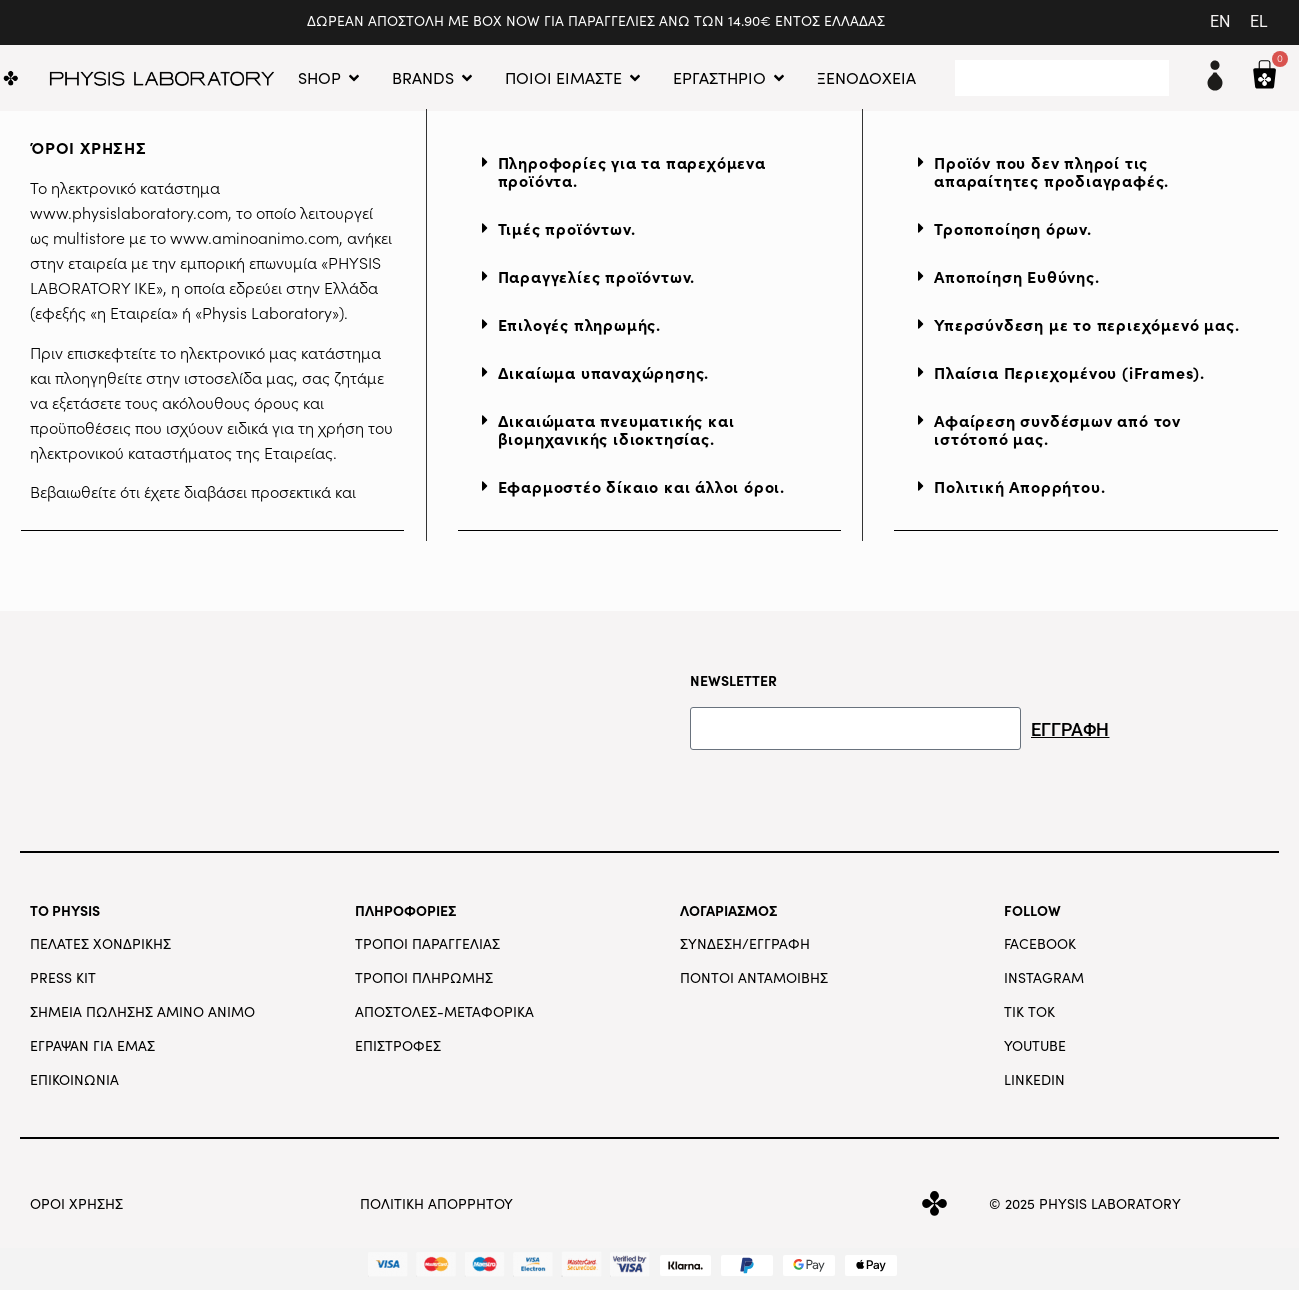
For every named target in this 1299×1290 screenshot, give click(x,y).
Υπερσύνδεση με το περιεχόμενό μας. (1086, 324)
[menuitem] (1220, 22)
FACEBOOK (1040, 943)
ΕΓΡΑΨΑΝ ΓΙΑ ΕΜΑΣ (92, 1045)
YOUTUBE (1035, 1045)
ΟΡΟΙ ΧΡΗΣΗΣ (76, 1203)
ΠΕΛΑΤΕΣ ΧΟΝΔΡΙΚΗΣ (100, 943)
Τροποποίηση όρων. (1013, 228)
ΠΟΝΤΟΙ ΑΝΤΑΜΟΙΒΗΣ (754, 977)
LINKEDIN (1034, 1079)
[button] (650, 172)
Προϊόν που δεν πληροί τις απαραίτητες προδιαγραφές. (1051, 171)
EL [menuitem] (1259, 21)
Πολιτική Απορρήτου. (1019, 486)
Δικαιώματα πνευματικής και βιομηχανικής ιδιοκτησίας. (616, 429)
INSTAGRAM (1044, 977)
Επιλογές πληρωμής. (579, 324)
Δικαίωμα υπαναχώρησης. (604, 372)
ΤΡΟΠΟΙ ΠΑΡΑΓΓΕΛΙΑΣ (427, 943)
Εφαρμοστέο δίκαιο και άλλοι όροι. (641, 486)
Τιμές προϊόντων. (567, 228)
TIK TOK (1029, 1011)
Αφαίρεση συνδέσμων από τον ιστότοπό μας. (1057, 429)
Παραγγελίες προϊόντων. (597, 276)
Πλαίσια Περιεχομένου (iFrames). (1069, 372)
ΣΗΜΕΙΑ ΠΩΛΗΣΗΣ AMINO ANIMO (142, 1011)
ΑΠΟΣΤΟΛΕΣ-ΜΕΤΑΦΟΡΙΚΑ (444, 1011)
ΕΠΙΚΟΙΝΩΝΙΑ (74, 1079)
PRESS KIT (63, 977)
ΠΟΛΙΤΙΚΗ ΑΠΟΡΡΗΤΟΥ (436, 1203)
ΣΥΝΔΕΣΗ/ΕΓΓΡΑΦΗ (745, 943)
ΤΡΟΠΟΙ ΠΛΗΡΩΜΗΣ (424, 977)
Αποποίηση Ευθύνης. (1016, 276)
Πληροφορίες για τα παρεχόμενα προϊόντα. (632, 171)
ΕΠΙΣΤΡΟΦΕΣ (398, 1045)
